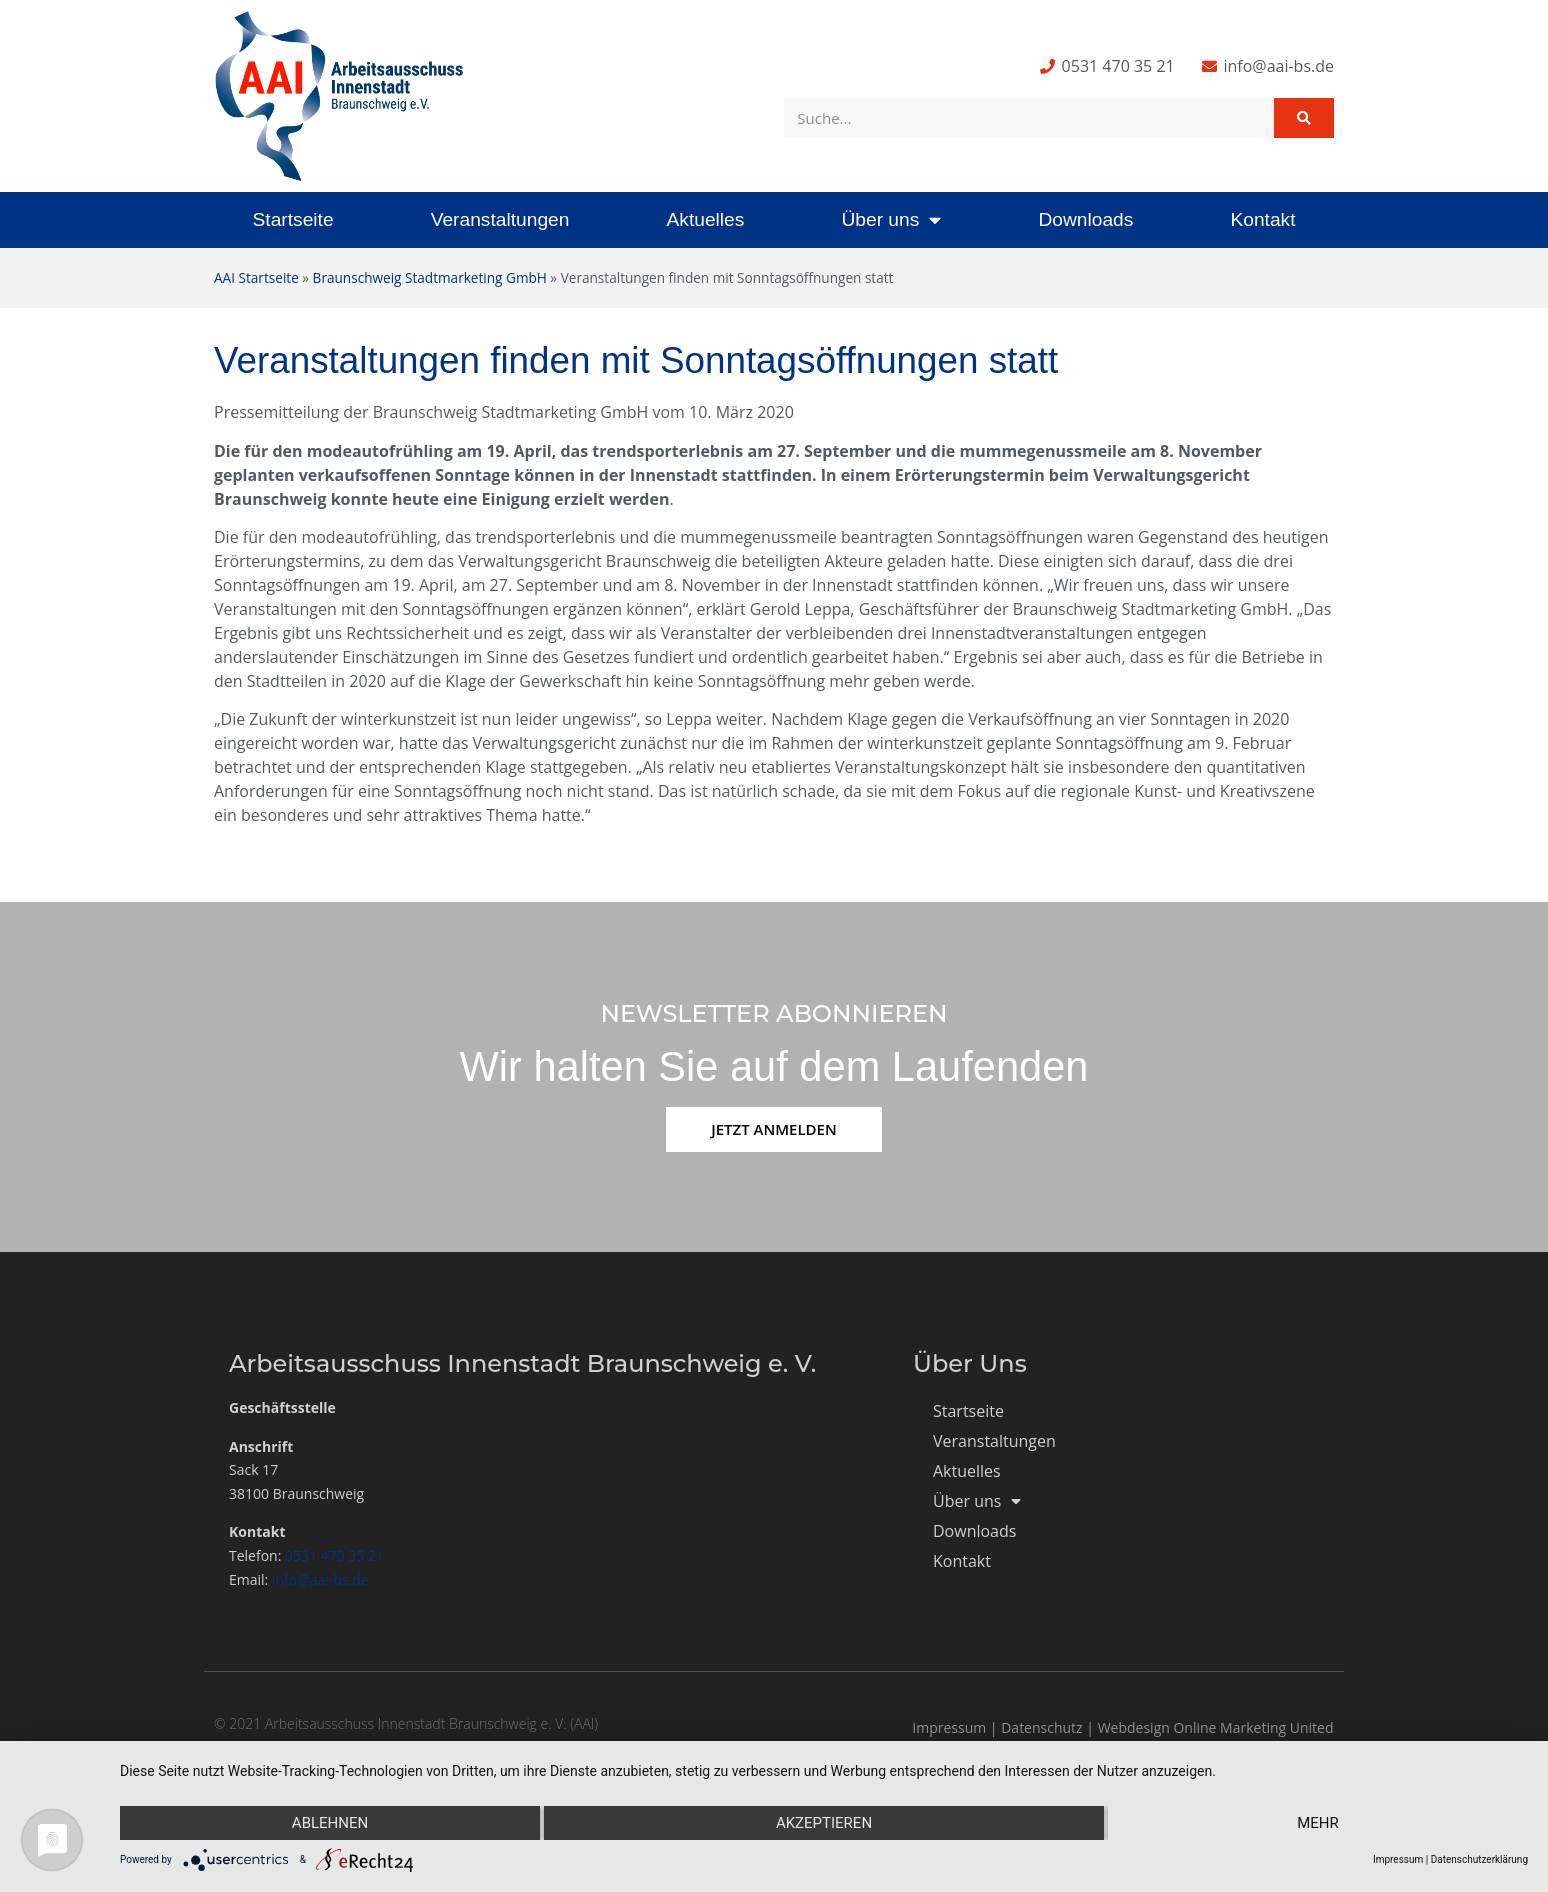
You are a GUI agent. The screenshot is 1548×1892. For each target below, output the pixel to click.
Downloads (1085, 219)
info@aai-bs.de (320, 1579)
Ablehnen (330, 1823)
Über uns (891, 219)
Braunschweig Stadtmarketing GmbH (430, 277)
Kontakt (1262, 219)
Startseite (293, 219)
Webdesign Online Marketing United (1216, 1727)
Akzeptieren (824, 1823)
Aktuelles (705, 219)
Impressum (949, 1727)
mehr (1318, 1823)
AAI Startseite (256, 277)
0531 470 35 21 (334, 1555)
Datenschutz (1041, 1727)
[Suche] (1304, 118)
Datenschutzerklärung (1479, 1859)
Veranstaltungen (500, 219)
